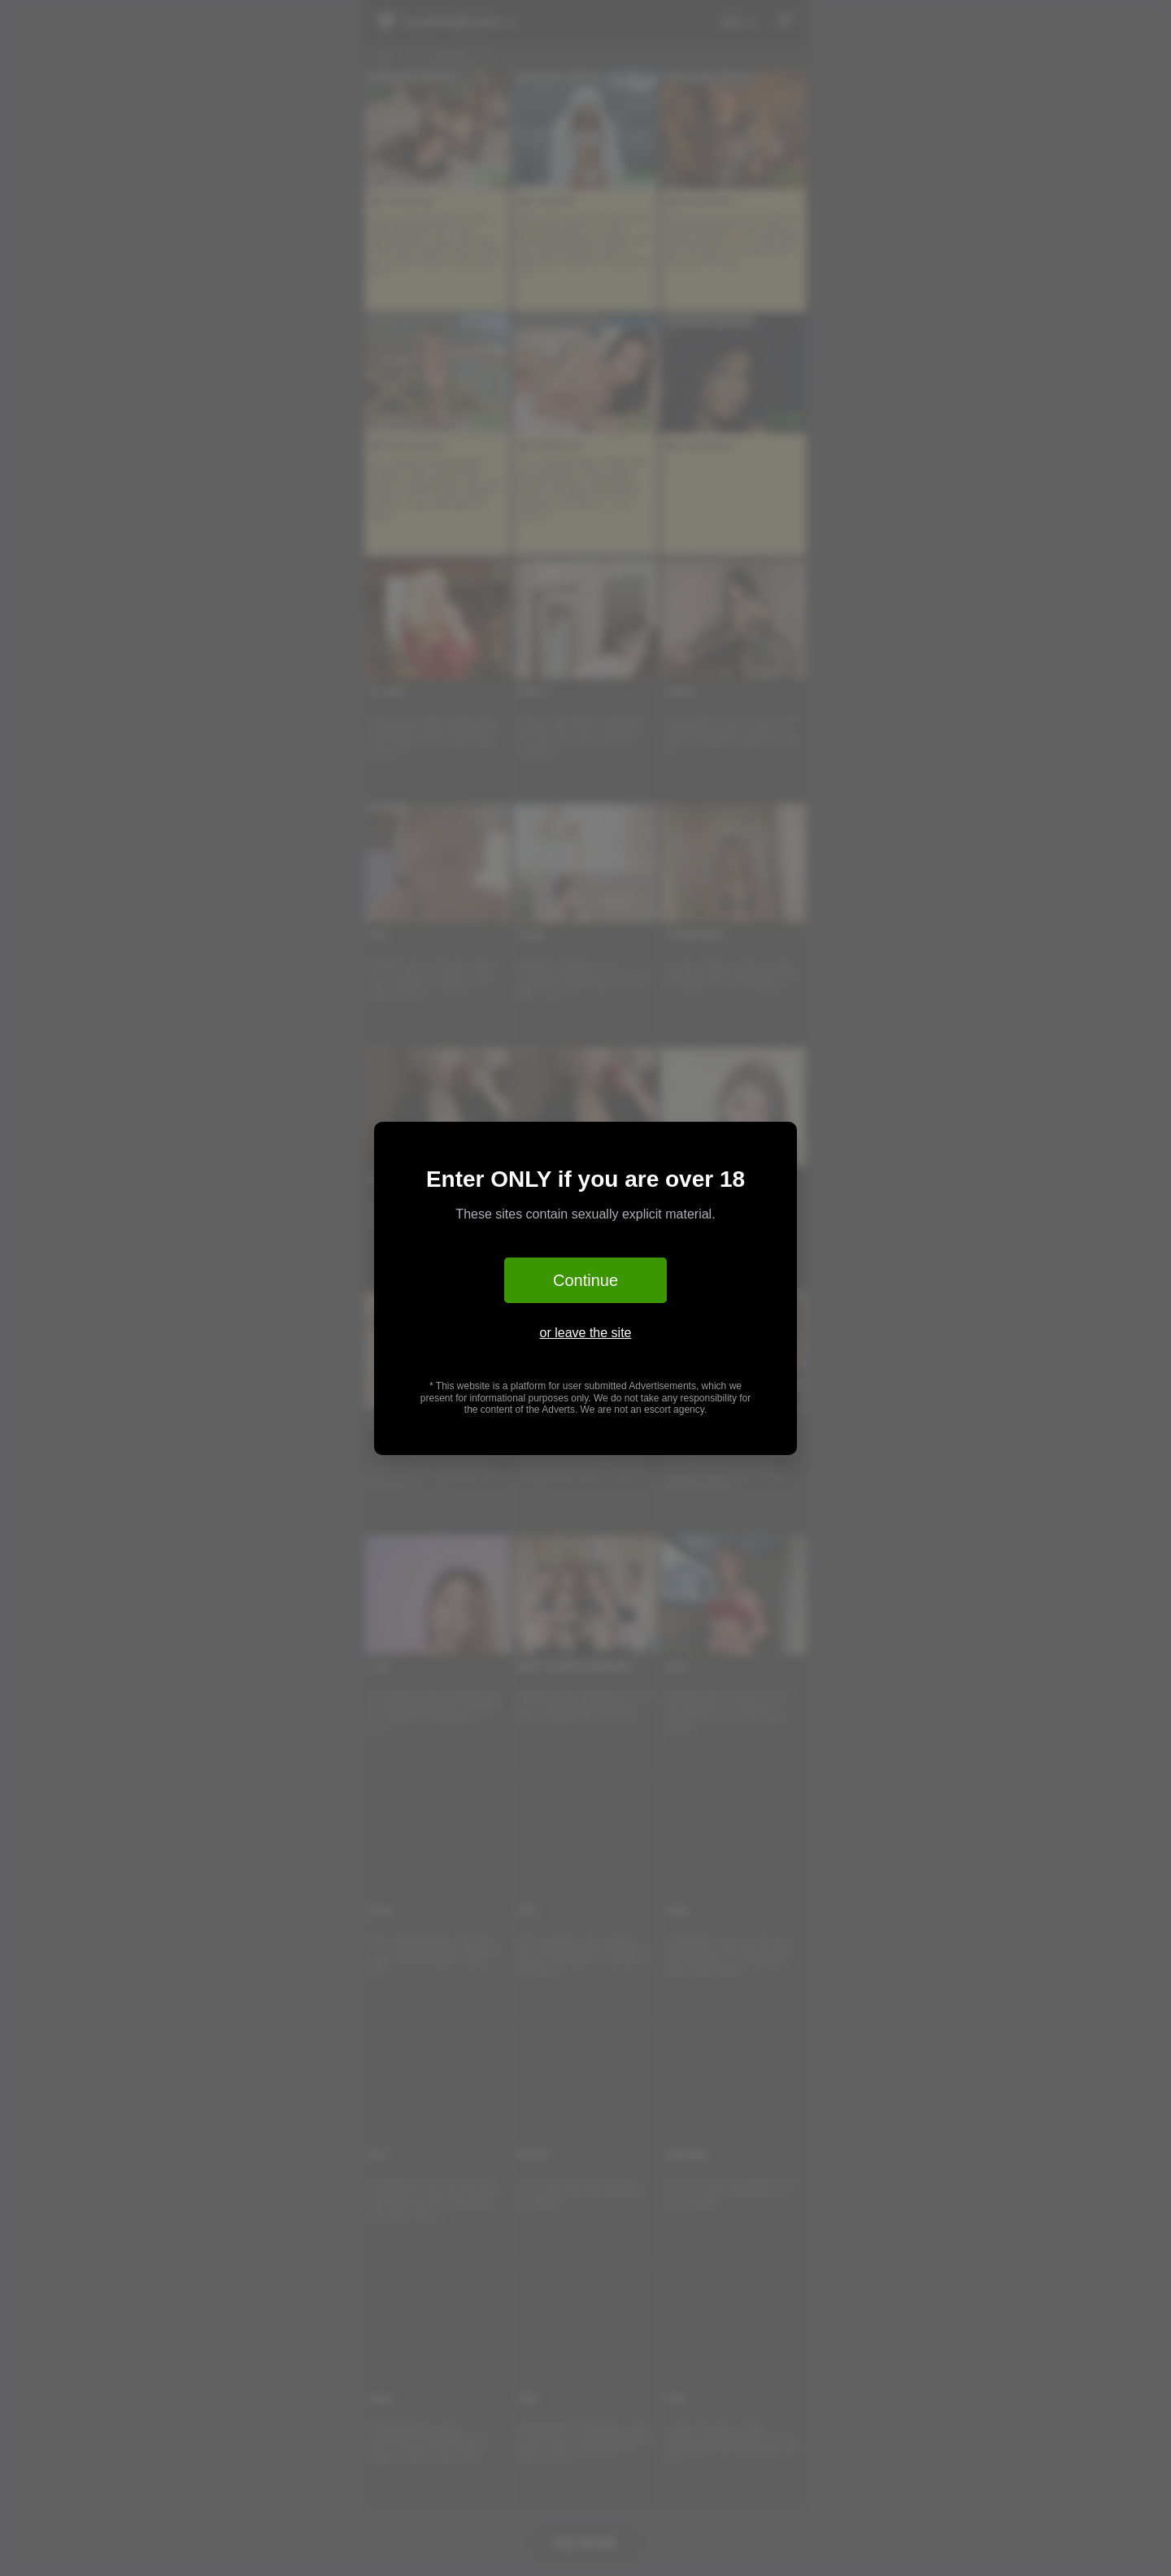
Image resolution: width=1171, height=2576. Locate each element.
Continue (585, 1280)
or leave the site (586, 1333)
